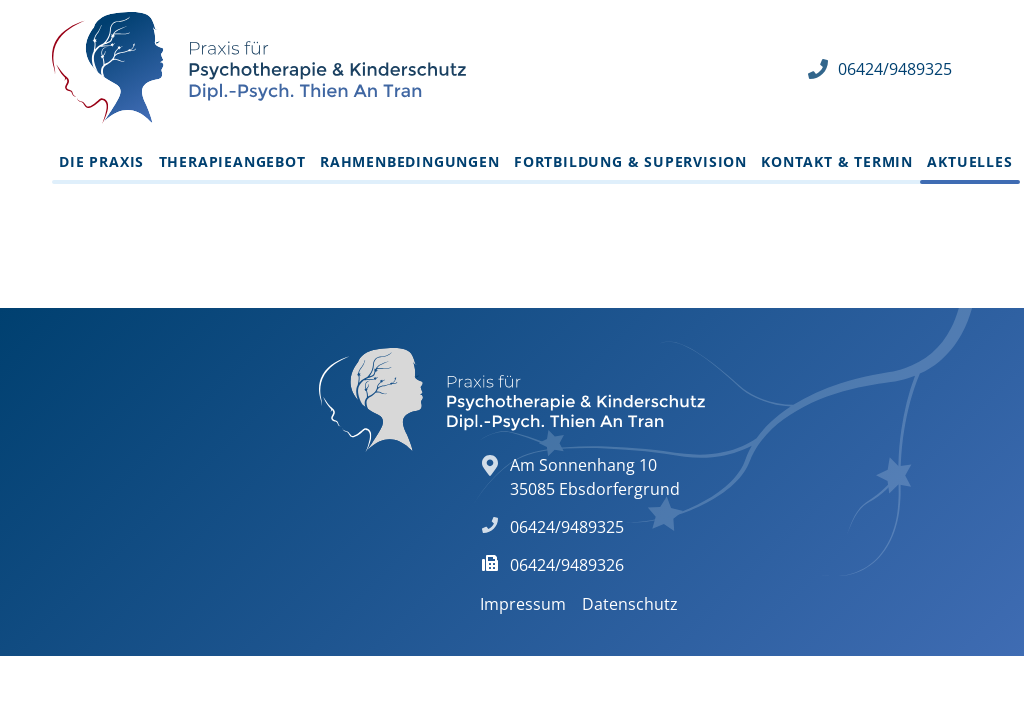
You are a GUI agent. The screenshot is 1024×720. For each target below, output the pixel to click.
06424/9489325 (895, 69)
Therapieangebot (232, 161)
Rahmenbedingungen (410, 161)
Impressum (523, 604)
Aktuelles (969, 161)
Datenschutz (630, 604)
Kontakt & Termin (837, 161)
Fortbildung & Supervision (630, 161)
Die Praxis (101, 161)
